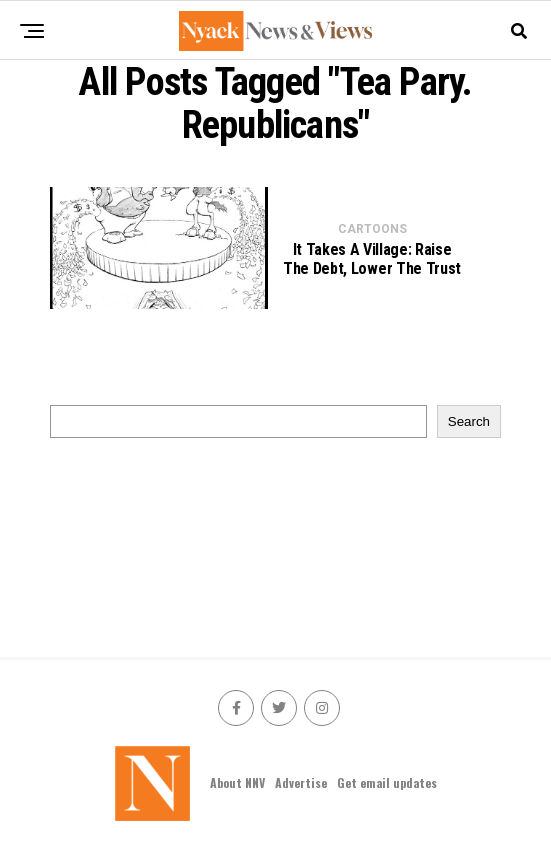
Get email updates (387, 782)
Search (469, 421)
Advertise (301, 782)
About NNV (237, 782)
